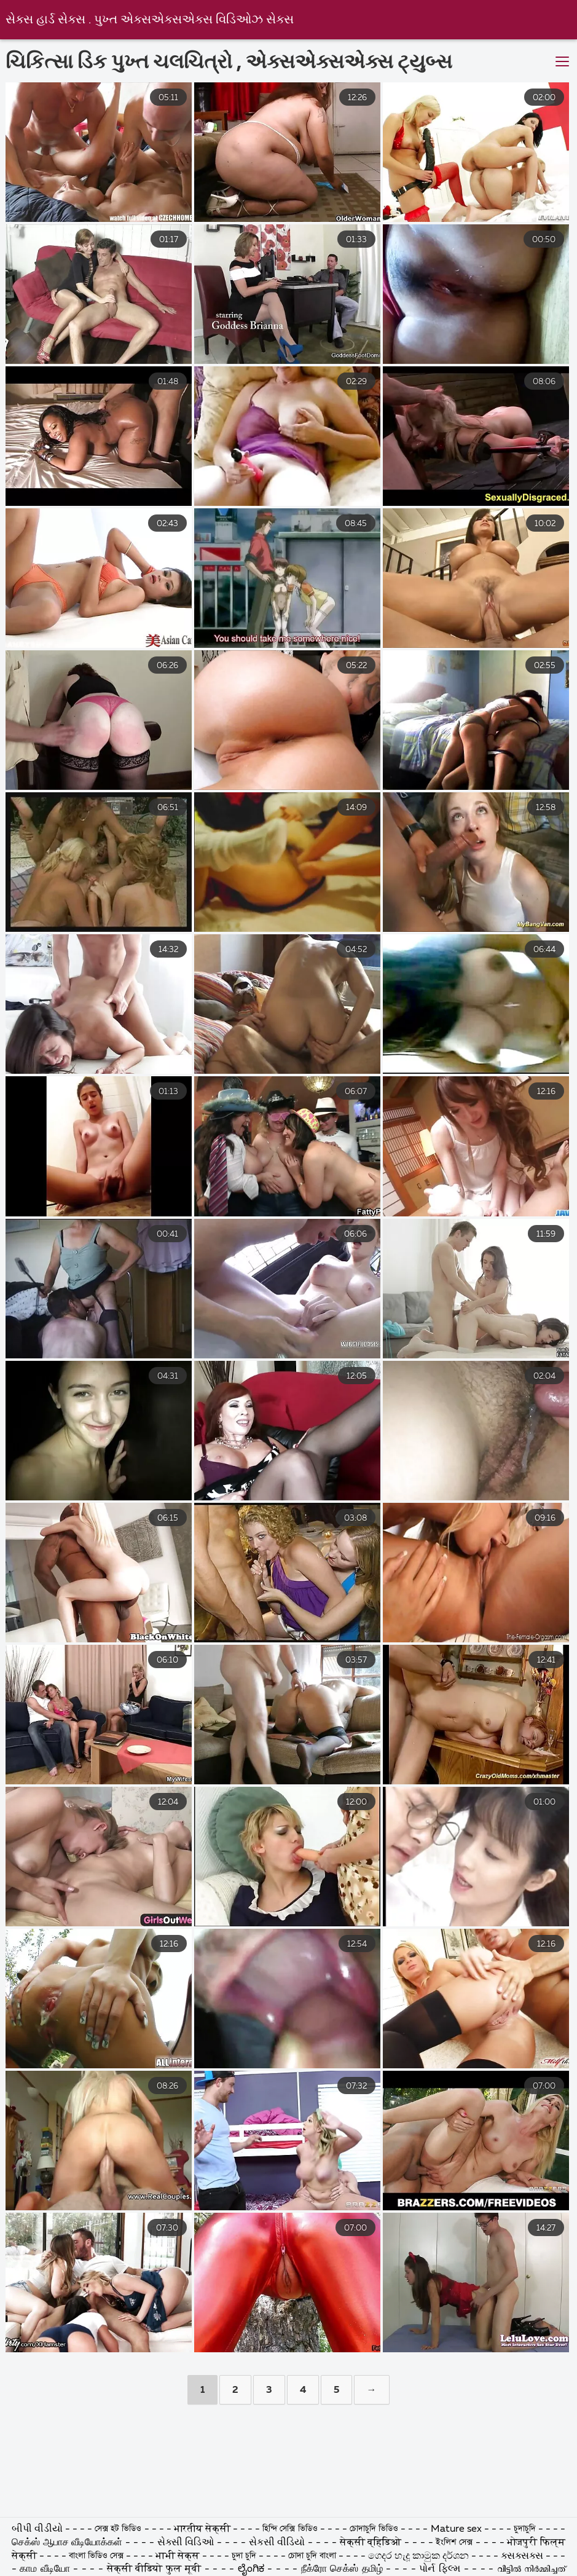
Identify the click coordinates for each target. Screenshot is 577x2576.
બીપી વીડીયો (37, 2529)
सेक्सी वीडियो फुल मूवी (154, 2569)
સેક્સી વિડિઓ (187, 2543)
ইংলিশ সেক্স (456, 2543)
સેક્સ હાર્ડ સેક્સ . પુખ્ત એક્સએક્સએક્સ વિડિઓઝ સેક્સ (150, 20)
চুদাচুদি (526, 2529)
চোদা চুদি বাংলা (313, 2556)
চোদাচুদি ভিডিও (375, 2529)
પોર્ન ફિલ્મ (439, 2569)
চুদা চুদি (245, 2556)
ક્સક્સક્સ (523, 2556)
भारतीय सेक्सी (202, 2529)
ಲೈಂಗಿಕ (251, 2569)
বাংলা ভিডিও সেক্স (97, 2556)
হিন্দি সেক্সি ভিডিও (291, 2529)
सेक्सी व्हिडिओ (372, 2543)
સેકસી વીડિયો (278, 2543)
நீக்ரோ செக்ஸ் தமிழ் (342, 2569)
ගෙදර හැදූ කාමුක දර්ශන (419, 2556)
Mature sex (457, 2529)
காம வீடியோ (46, 2569)
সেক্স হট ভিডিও (118, 2529)
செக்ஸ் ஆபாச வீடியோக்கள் (67, 2543)
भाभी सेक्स (177, 2556)
